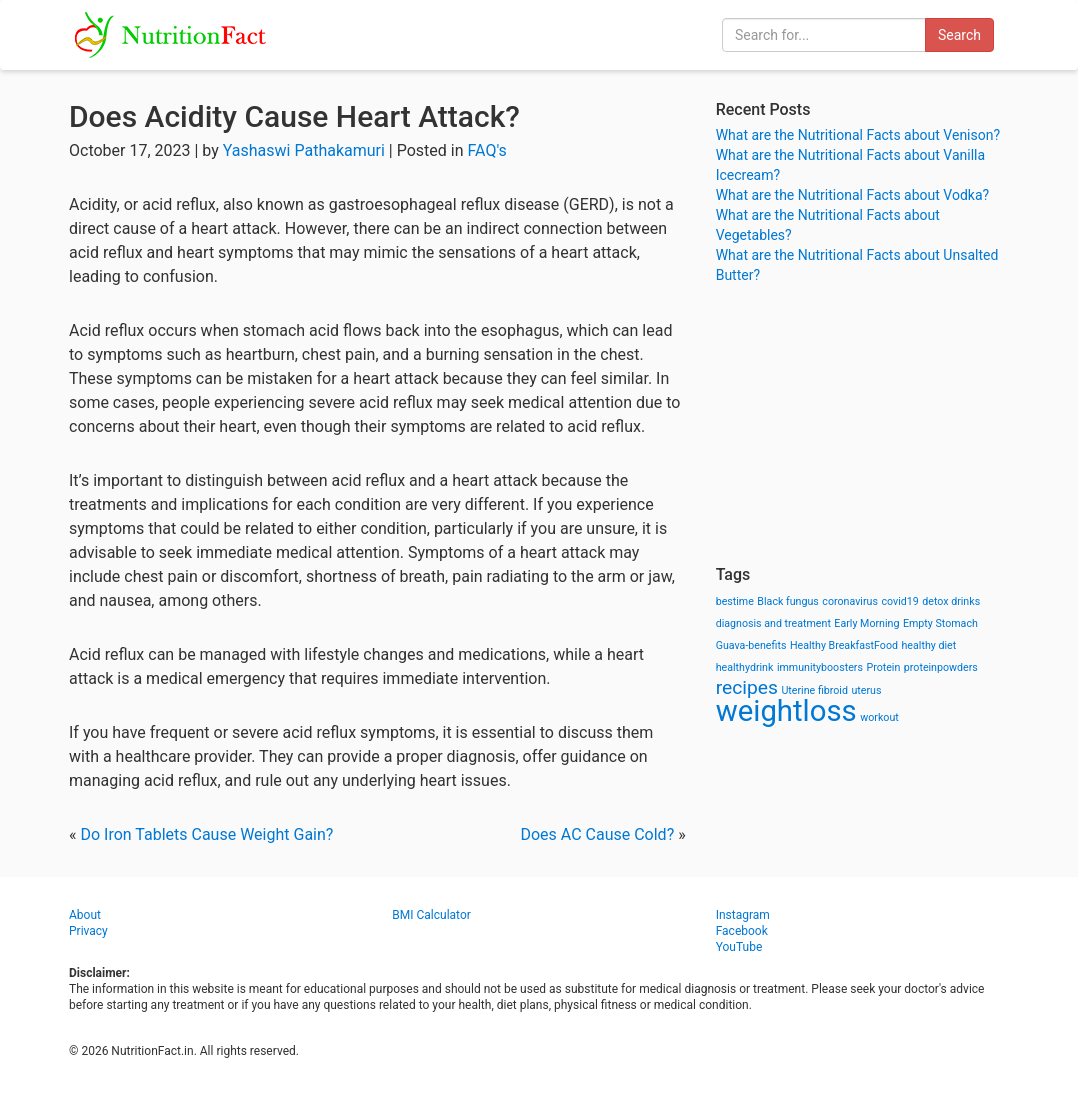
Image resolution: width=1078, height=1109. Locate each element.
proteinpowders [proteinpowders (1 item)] (941, 667)
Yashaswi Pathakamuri (304, 150)
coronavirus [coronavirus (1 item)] (850, 601)
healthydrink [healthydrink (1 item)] (745, 667)
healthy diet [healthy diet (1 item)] (929, 645)
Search (959, 35)
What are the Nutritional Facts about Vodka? (853, 195)
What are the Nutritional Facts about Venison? (858, 135)
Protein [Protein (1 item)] (883, 667)
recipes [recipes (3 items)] (747, 687)
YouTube (739, 947)
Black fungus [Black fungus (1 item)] (787, 601)
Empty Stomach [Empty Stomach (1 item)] (940, 623)
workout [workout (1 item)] (879, 717)
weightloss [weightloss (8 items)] (786, 711)
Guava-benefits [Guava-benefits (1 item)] (751, 645)
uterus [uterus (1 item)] (866, 690)
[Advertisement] (862, 425)
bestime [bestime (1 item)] (735, 601)
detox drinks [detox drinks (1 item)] (951, 601)
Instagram (743, 915)
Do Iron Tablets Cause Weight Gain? (206, 834)
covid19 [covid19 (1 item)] (899, 601)
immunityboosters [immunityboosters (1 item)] (820, 667)
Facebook (742, 931)
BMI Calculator (431, 915)
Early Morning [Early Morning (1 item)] (866, 623)
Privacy (88, 931)
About (85, 915)
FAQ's (487, 150)
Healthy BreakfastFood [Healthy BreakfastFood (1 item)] (844, 645)
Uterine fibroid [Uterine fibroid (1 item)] (814, 690)
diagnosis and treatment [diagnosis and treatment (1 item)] (773, 623)
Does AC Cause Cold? (597, 834)
